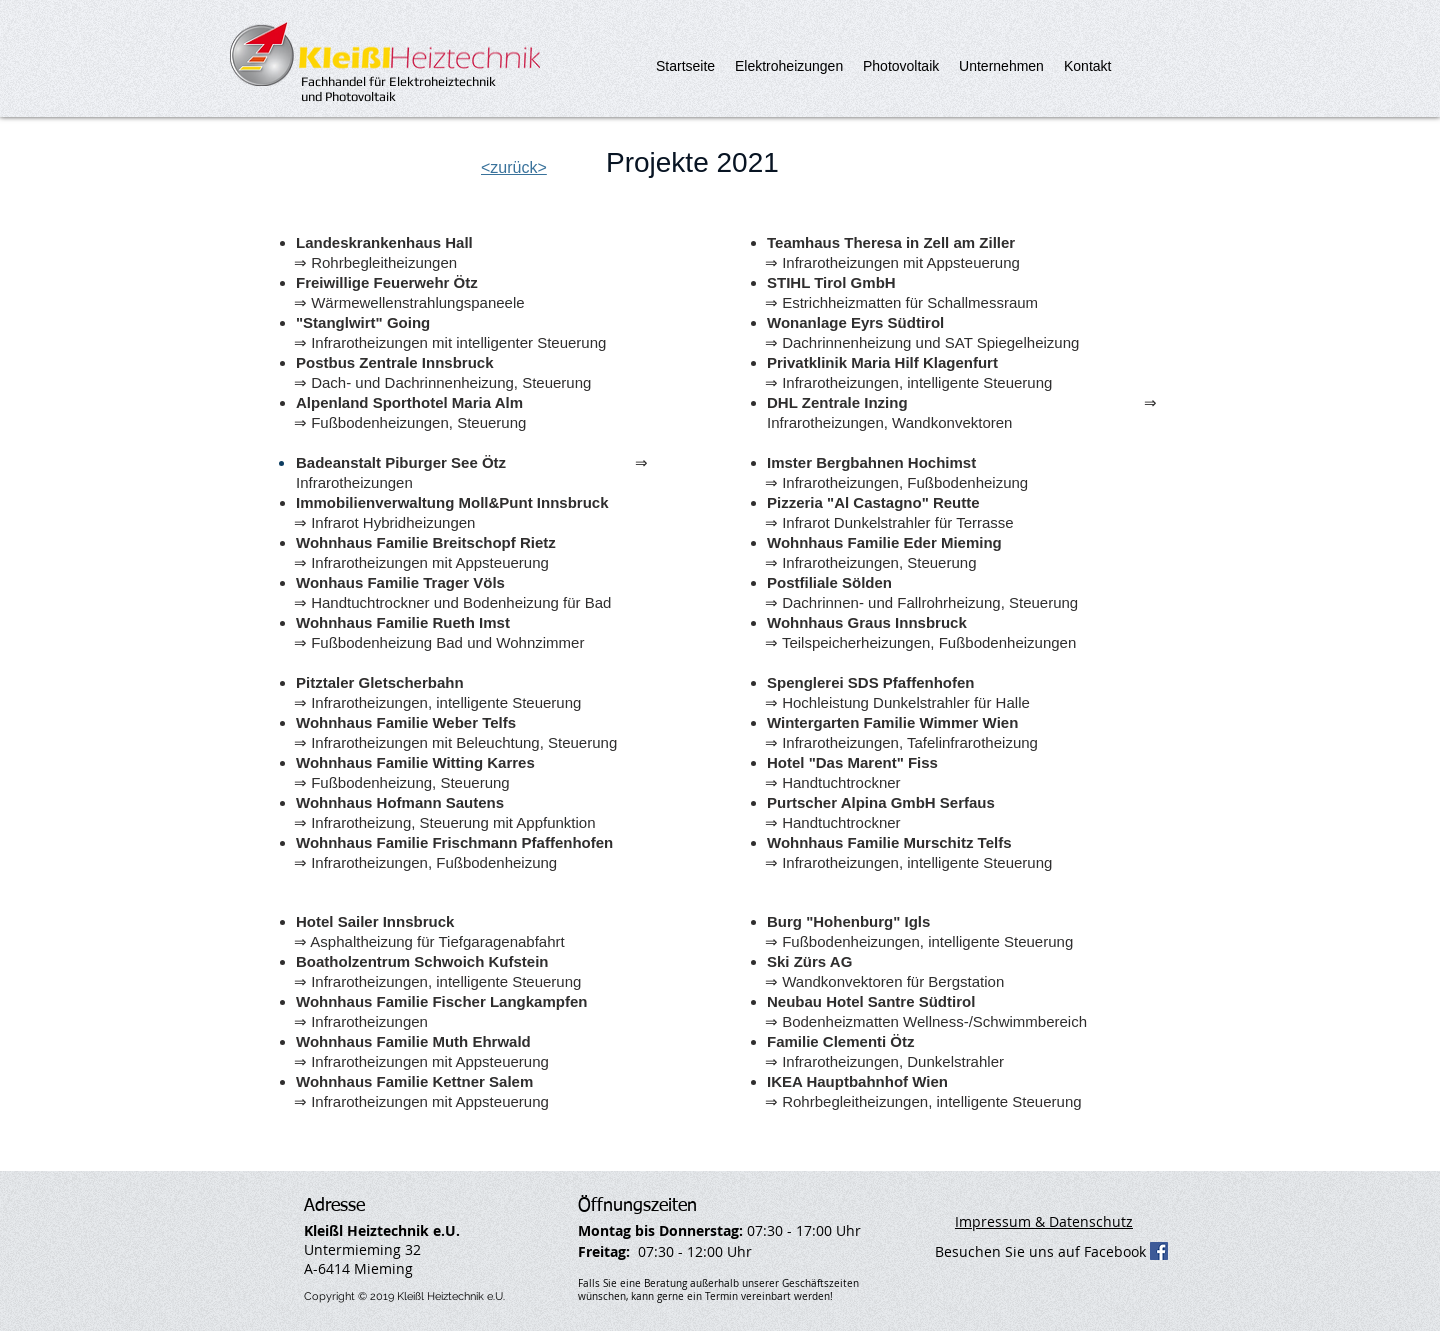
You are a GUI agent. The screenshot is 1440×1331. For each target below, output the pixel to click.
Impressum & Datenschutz (1044, 1221)
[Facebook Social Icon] (1159, 1251)
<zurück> (514, 167)
